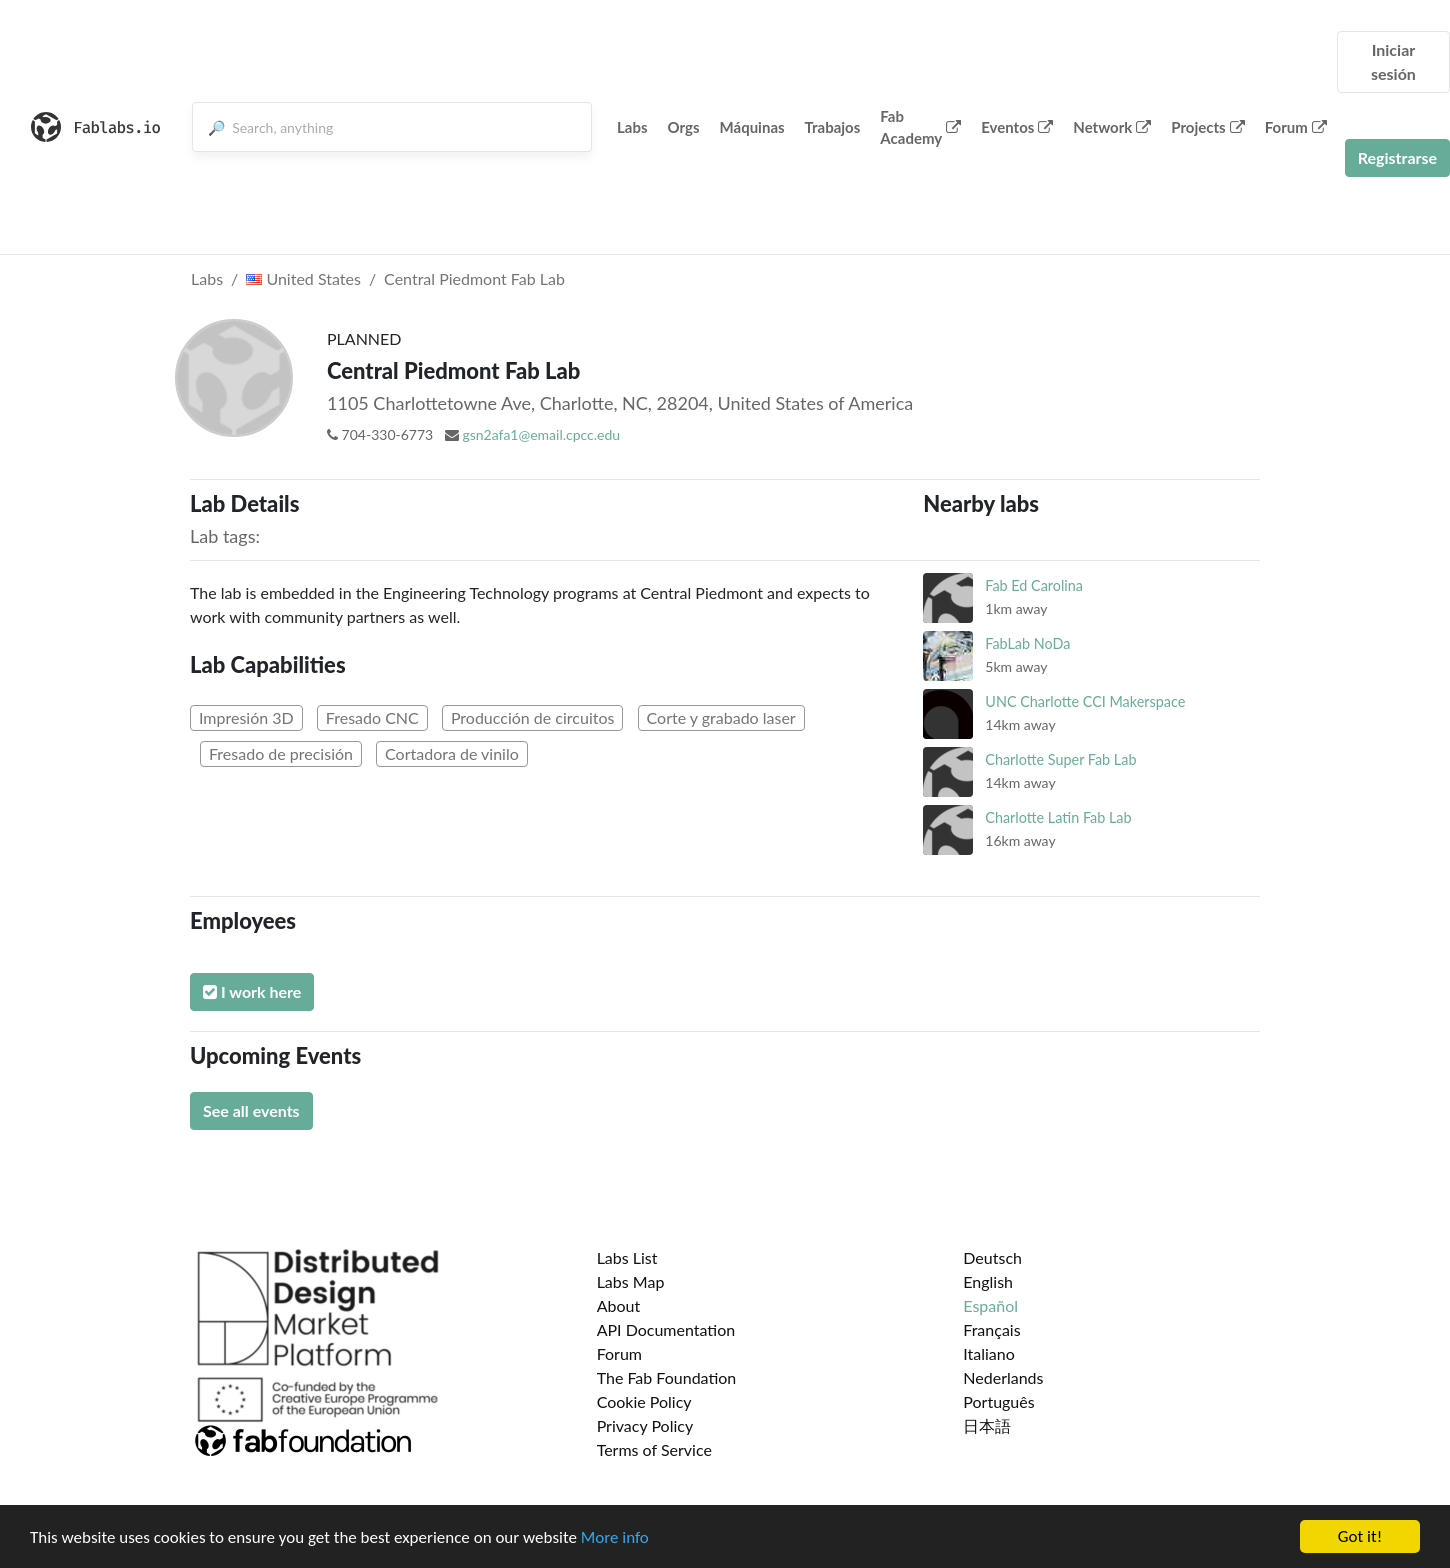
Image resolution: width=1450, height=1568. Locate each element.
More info (615, 1537)
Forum (1296, 127)
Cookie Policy (644, 1401)
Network (1112, 127)
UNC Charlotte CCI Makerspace (1085, 701)
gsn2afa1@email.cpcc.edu (541, 434)
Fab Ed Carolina (1034, 585)
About (619, 1305)
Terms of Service (654, 1449)
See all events (251, 1110)
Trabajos (833, 127)
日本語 (987, 1425)
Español (990, 1305)
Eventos (1017, 127)
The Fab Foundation (667, 1377)
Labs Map (631, 1281)
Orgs (684, 127)
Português (998, 1401)
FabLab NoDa (1027, 643)
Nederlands (1003, 1377)
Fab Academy (920, 127)
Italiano (989, 1353)
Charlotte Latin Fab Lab (1058, 817)
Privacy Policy (645, 1425)
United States (303, 278)
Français (991, 1329)
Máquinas (752, 127)
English (988, 1281)
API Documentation (666, 1329)
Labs (632, 127)
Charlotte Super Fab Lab (1060, 759)
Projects (1207, 127)
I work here (252, 991)
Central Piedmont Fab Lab (474, 278)
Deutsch (992, 1257)
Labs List (627, 1257)
